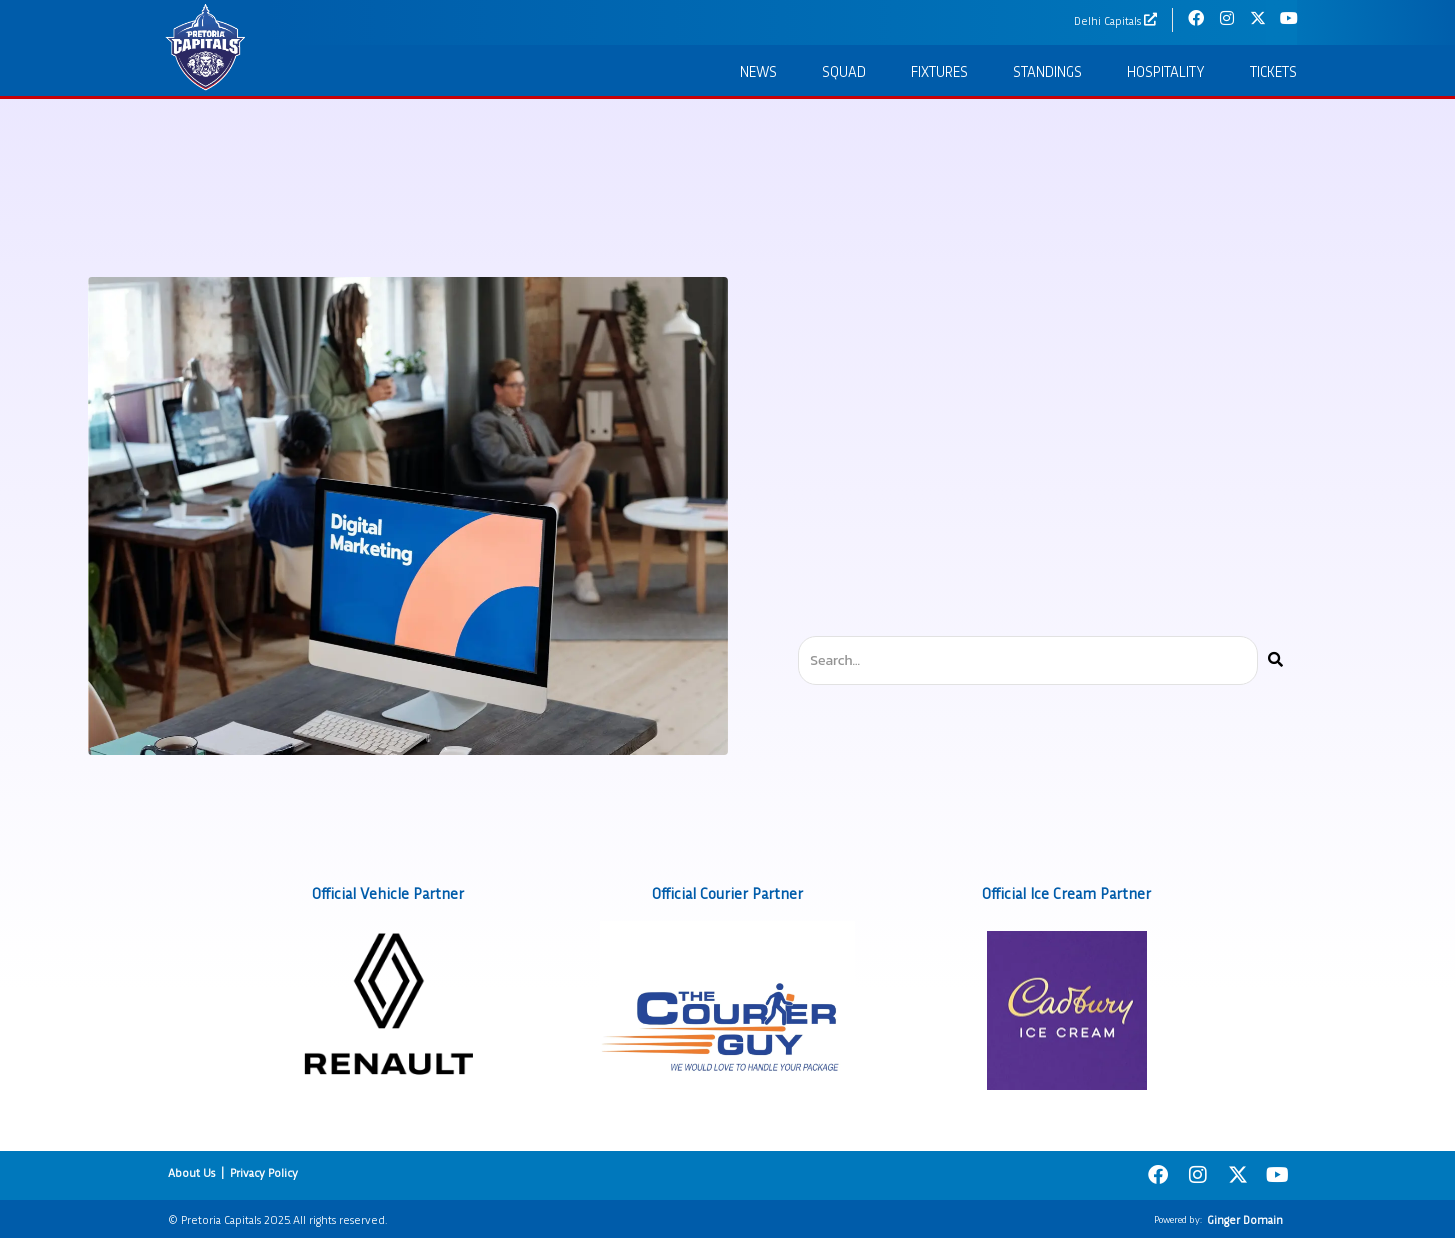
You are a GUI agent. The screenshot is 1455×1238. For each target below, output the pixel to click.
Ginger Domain (1245, 1219)
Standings (1047, 71)
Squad (844, 71)
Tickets (1273, 71)
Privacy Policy (264, 1172)
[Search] (1275, 660)
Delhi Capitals (1107, 20)
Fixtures (939, 71)
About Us (191, 1172)
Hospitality (1166, 71)
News (758, 71)
